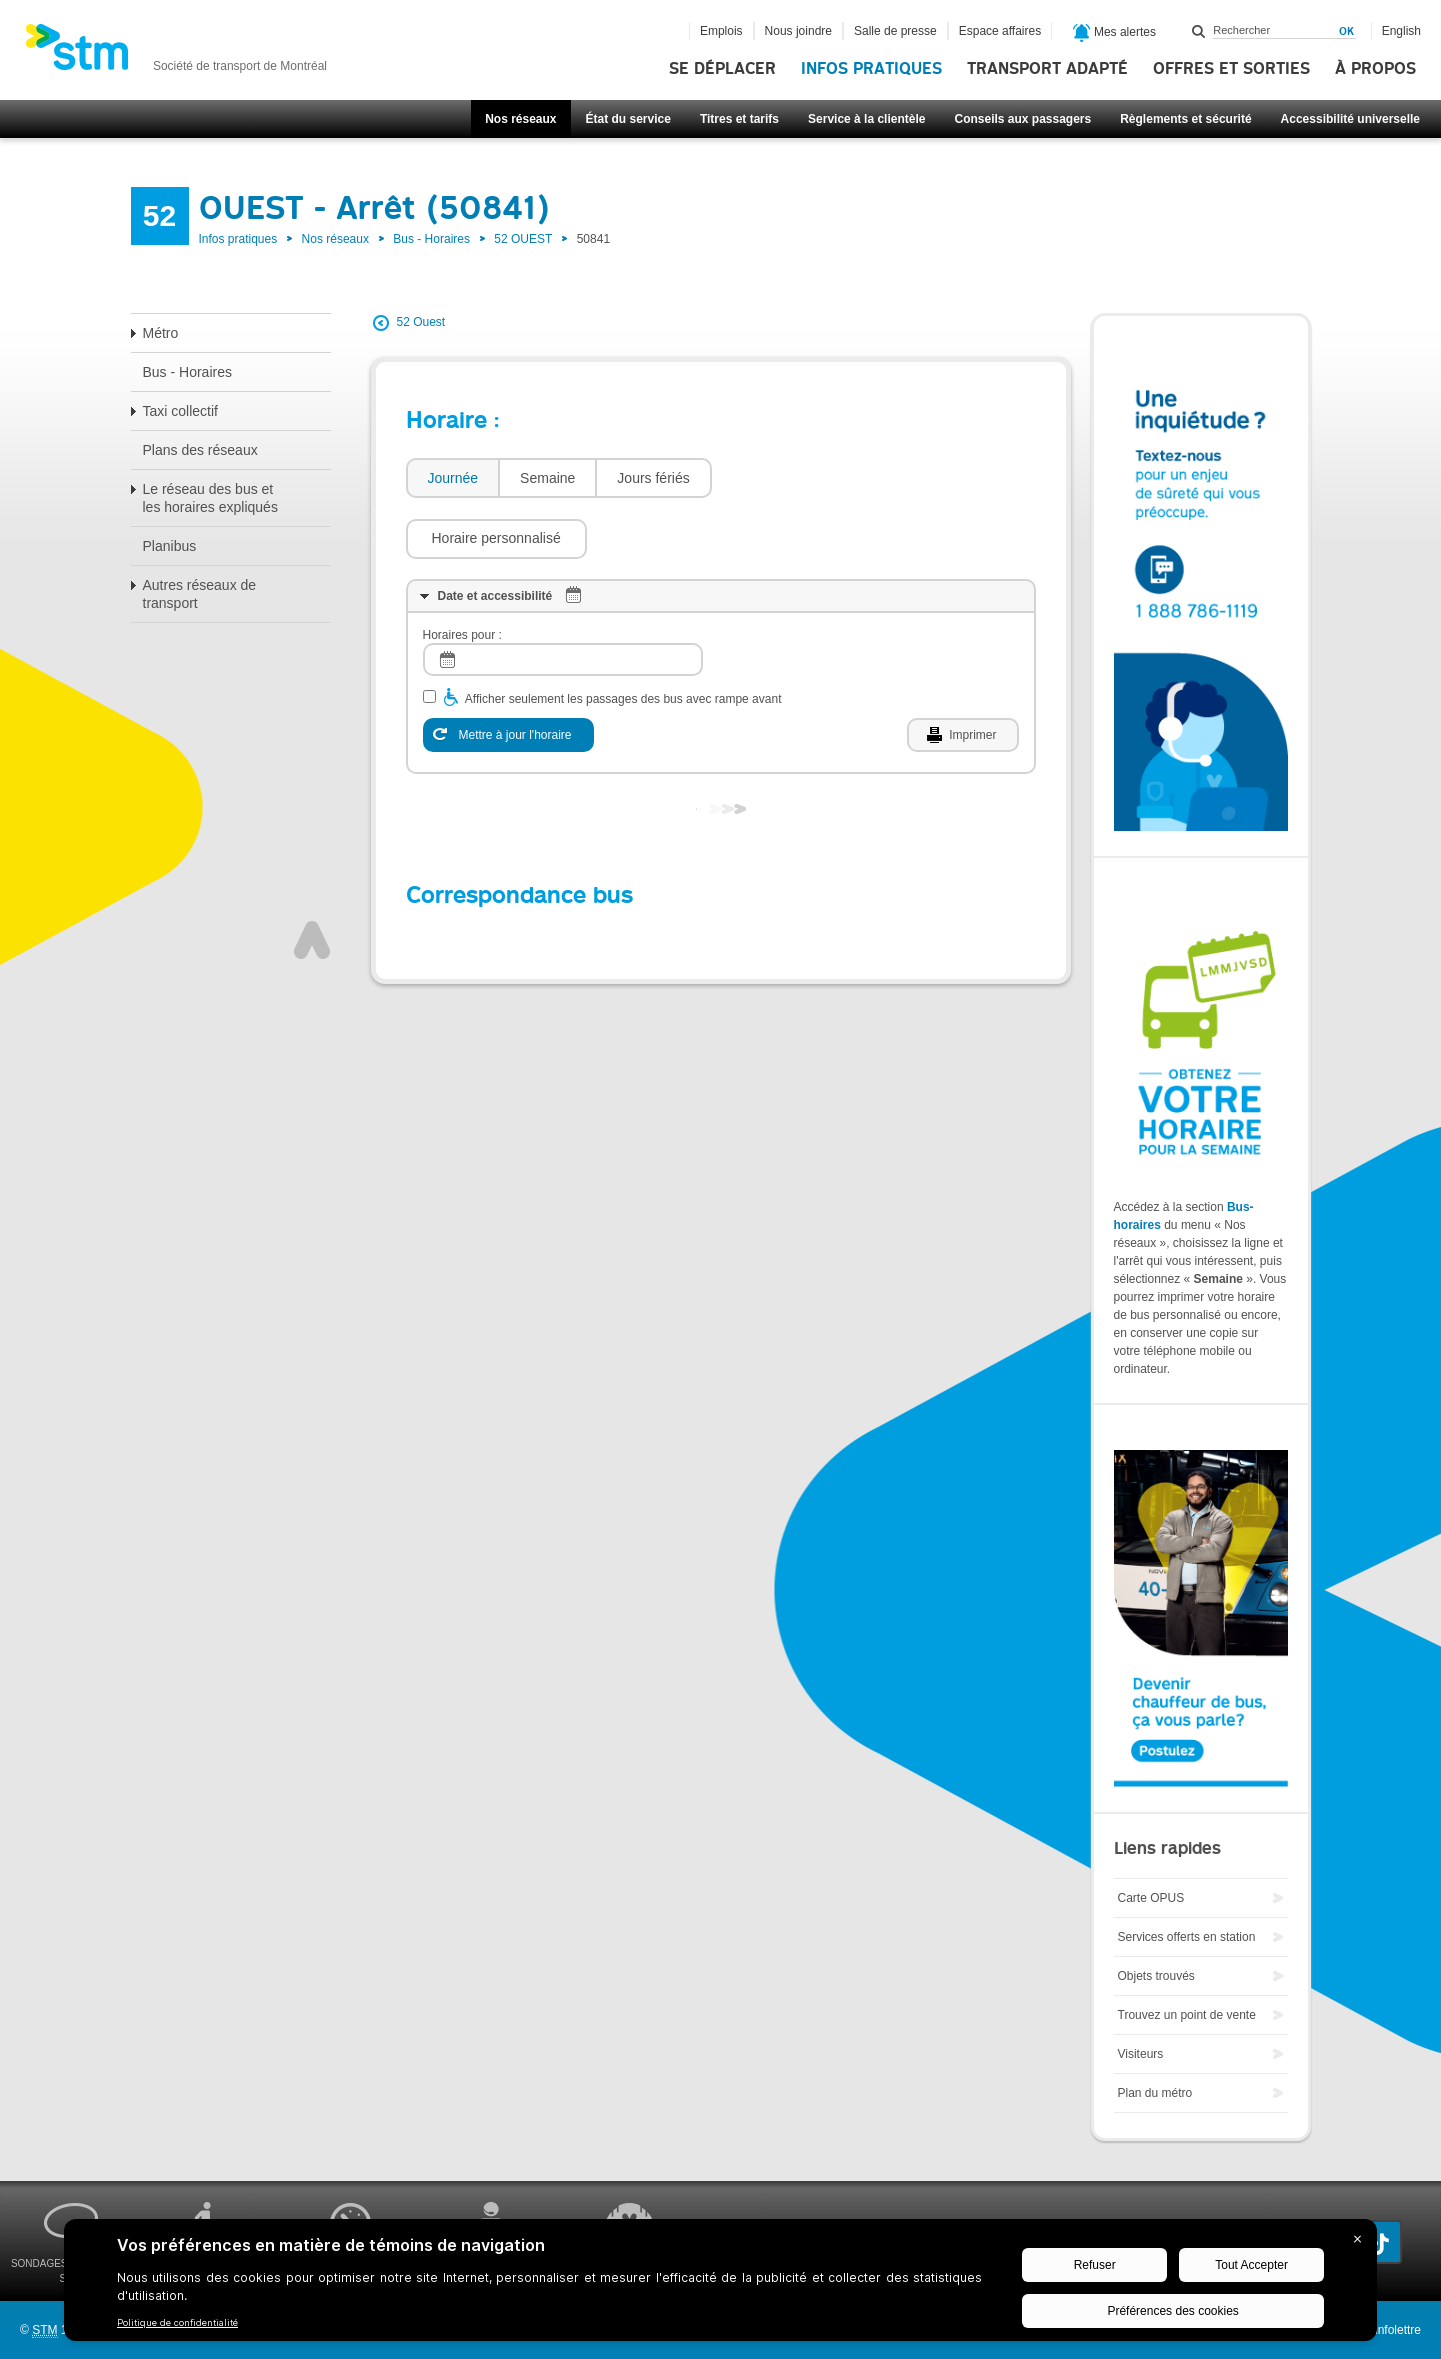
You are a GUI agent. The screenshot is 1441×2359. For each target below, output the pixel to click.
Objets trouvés (1156, 1976)
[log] (563, 599)
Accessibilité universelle (1350, 119)
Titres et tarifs (739, 119)
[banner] (176, 53)
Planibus (170, 546)
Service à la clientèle (866, 119)
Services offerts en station (1187, 1937)
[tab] (452, 478)
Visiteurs (1141, 2054)
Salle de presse (895, 31)
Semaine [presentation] (547, 478)
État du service (628, 119)
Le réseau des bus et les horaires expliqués (210, 498)
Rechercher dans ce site (1199, 31)
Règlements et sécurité (1185, 119)
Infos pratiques (871, 69)
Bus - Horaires (431, 239)
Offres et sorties (1231, 69)
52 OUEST (523, 239)
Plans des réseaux (200, 450)
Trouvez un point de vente (1187, 2015)
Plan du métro (1155, 2093)
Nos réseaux (520, 119)
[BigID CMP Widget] (720, 2285)
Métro (161, 333)
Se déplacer (722, 69)
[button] (812, 478)
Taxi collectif (180, 411)
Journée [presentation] (453, 478)
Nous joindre (798, 31)
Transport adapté (1047, 69)
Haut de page (312, 880)
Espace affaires (1000, 31)
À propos (1375, 69)
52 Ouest (421, 322)
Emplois (721, 31)
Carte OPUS (1151, 1898)
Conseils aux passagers (1022, 119)
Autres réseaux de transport (200, 594)
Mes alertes (1114, 33)
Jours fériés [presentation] (653, 478)
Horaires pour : (462, 575)
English (1401, 31)
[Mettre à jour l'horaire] (508, 675)
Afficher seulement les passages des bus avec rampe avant (623, 639)
